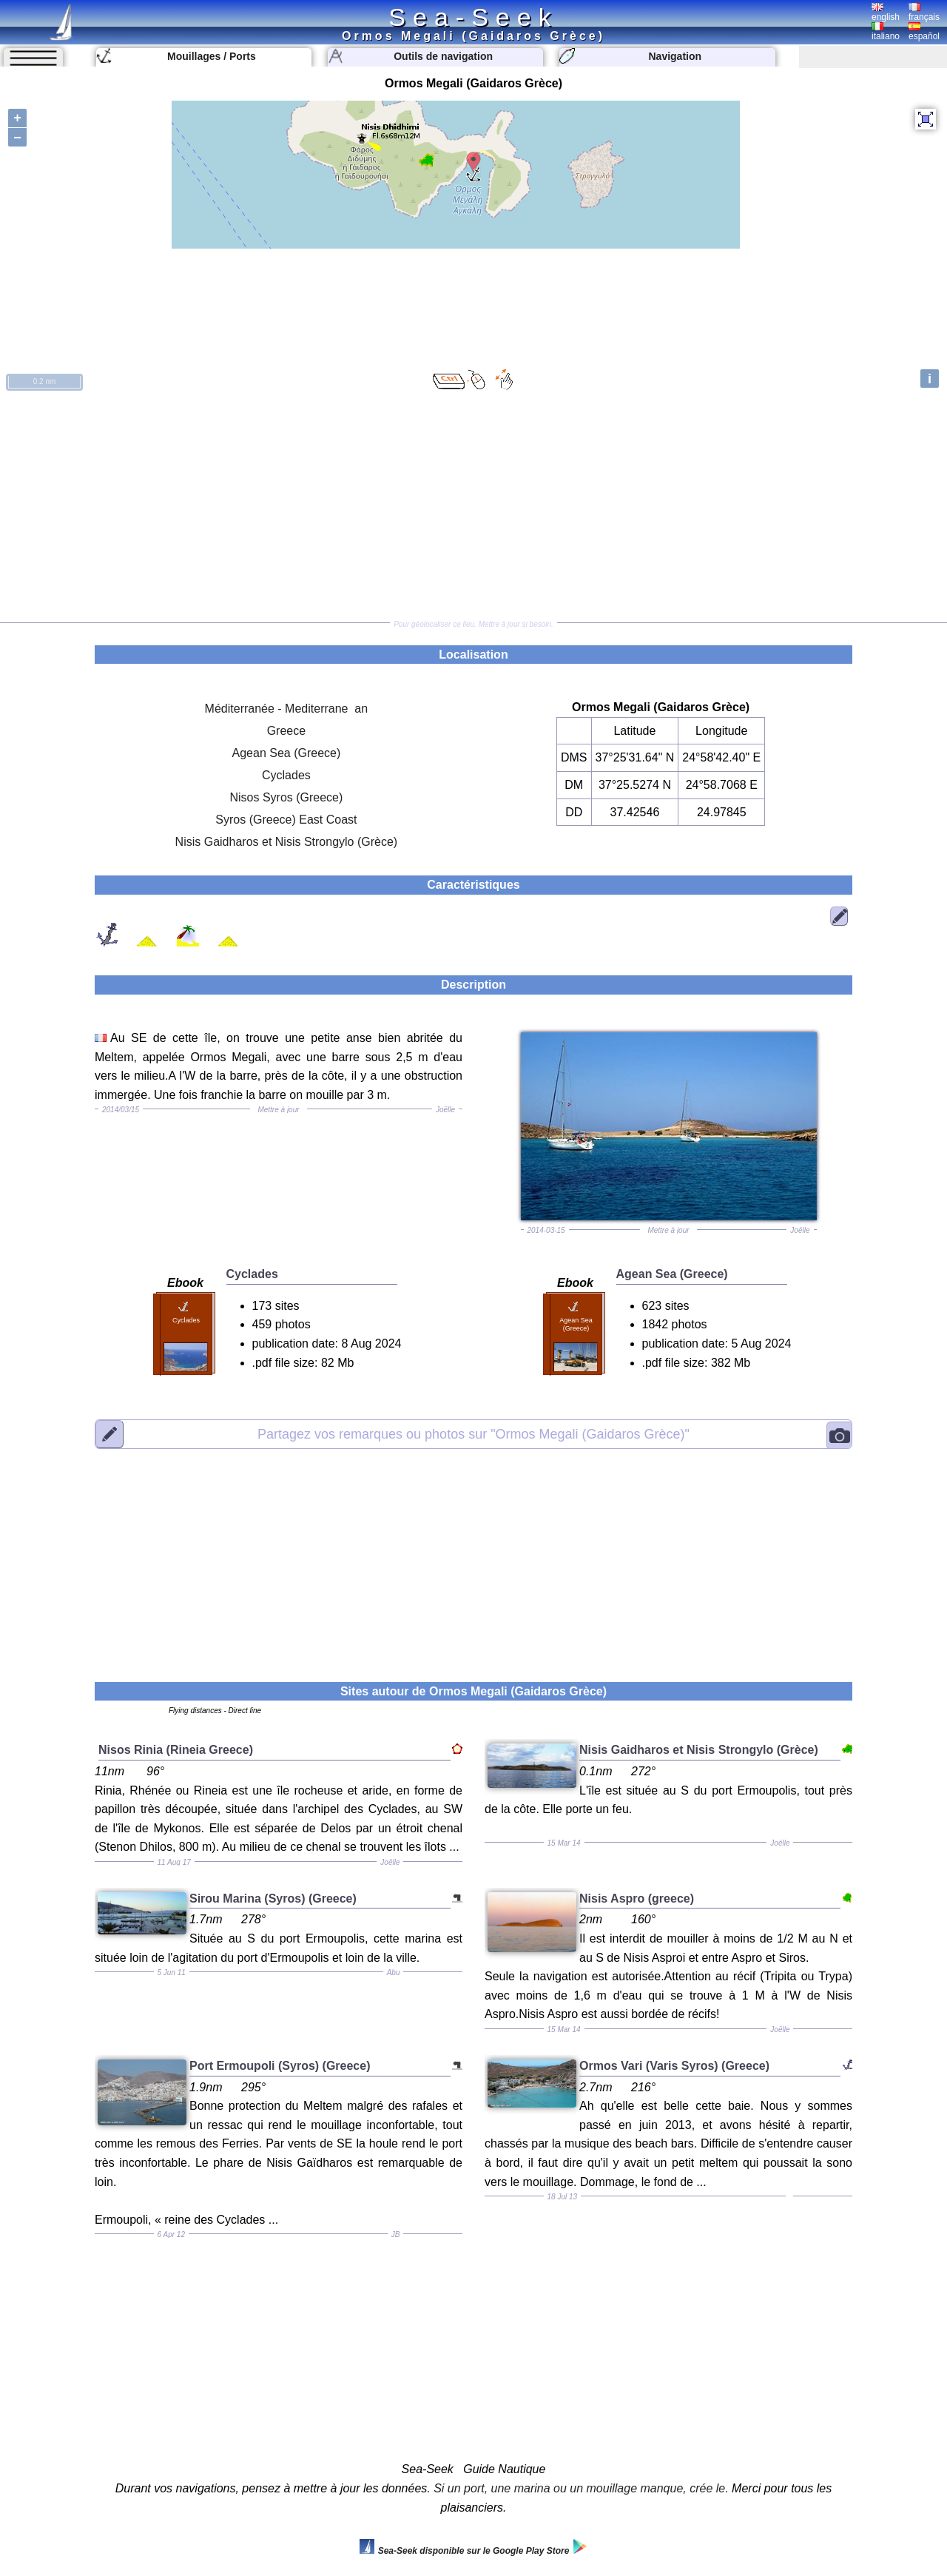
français (924, 12)
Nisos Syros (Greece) (286, 797)
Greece (286, 730)
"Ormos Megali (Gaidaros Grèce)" (473, 1433)
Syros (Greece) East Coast (286, 819)
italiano (886, 31)
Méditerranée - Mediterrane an (286, 708)
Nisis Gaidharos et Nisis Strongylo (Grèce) (286, 841)
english (886, 12)
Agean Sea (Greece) (286, 753)
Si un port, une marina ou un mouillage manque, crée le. (581, 2488)
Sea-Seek (473, 17)
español (924, 31)
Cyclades (286, 775)
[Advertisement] (473, 507)
